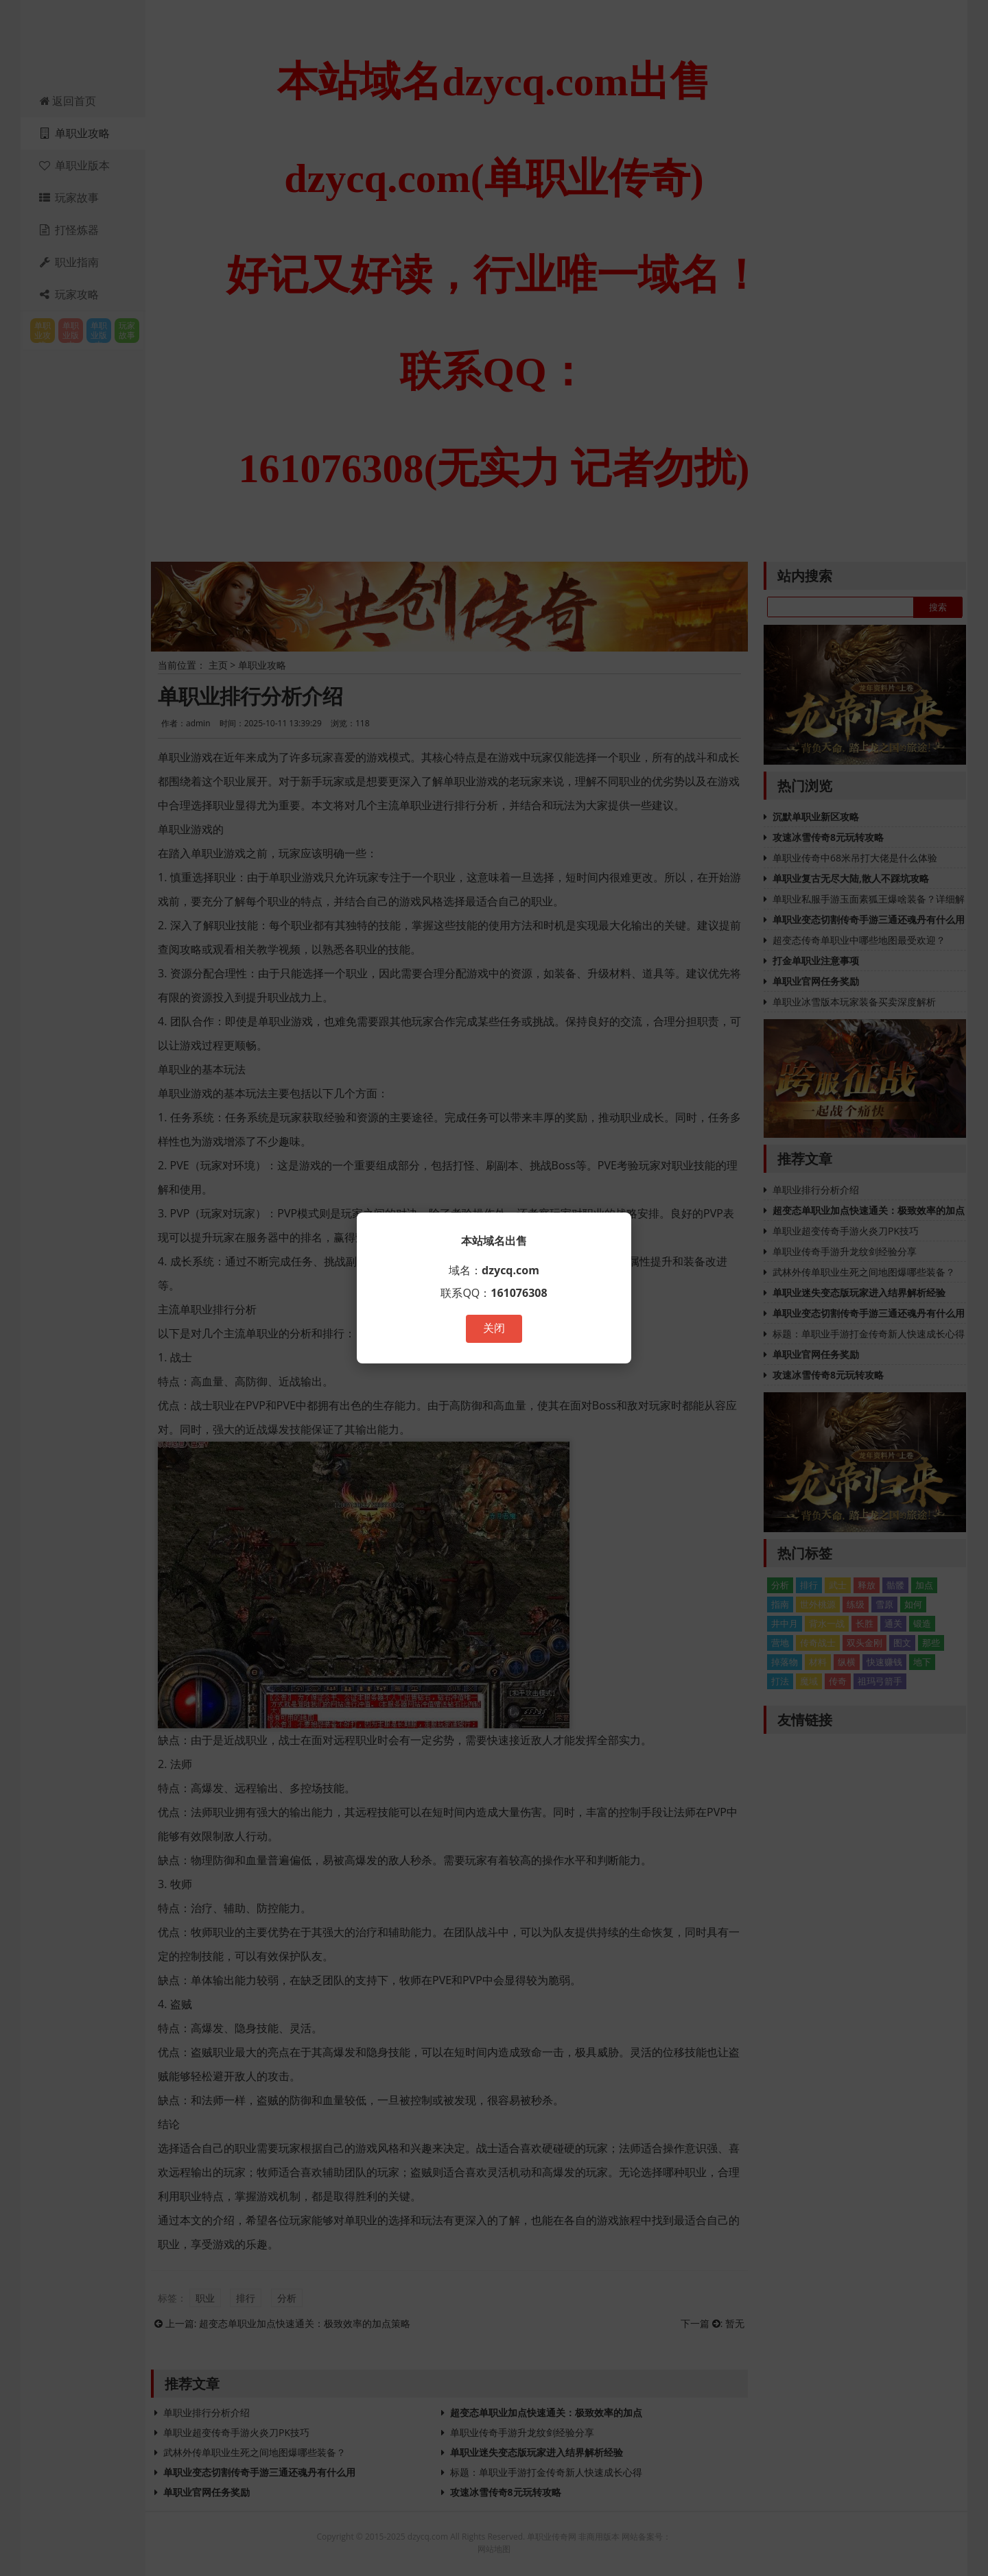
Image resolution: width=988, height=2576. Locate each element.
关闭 (494, 1328)
